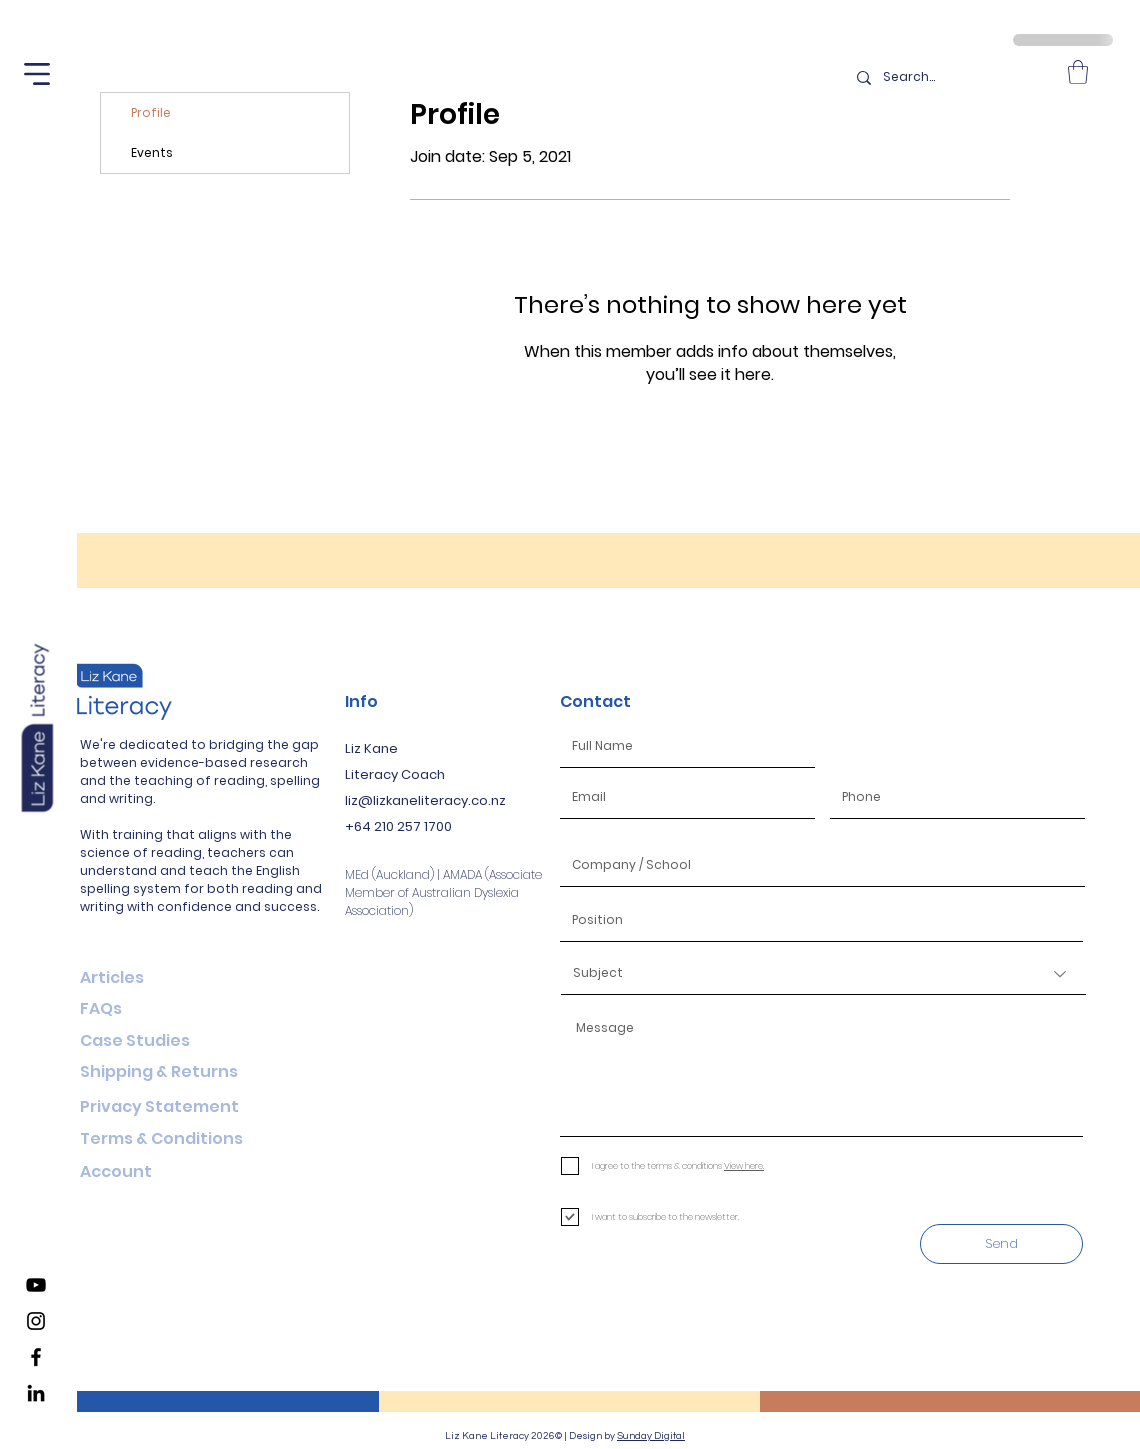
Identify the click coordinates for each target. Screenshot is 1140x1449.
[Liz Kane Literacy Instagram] (36, 1321)
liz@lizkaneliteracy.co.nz (425, 800)
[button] (37, 74)
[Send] (1001, 1244)
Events (152, 152)
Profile (151, 112)
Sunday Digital (651, 1436)
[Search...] (950, 77)
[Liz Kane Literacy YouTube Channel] (36, 1285)
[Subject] (823, 974)
